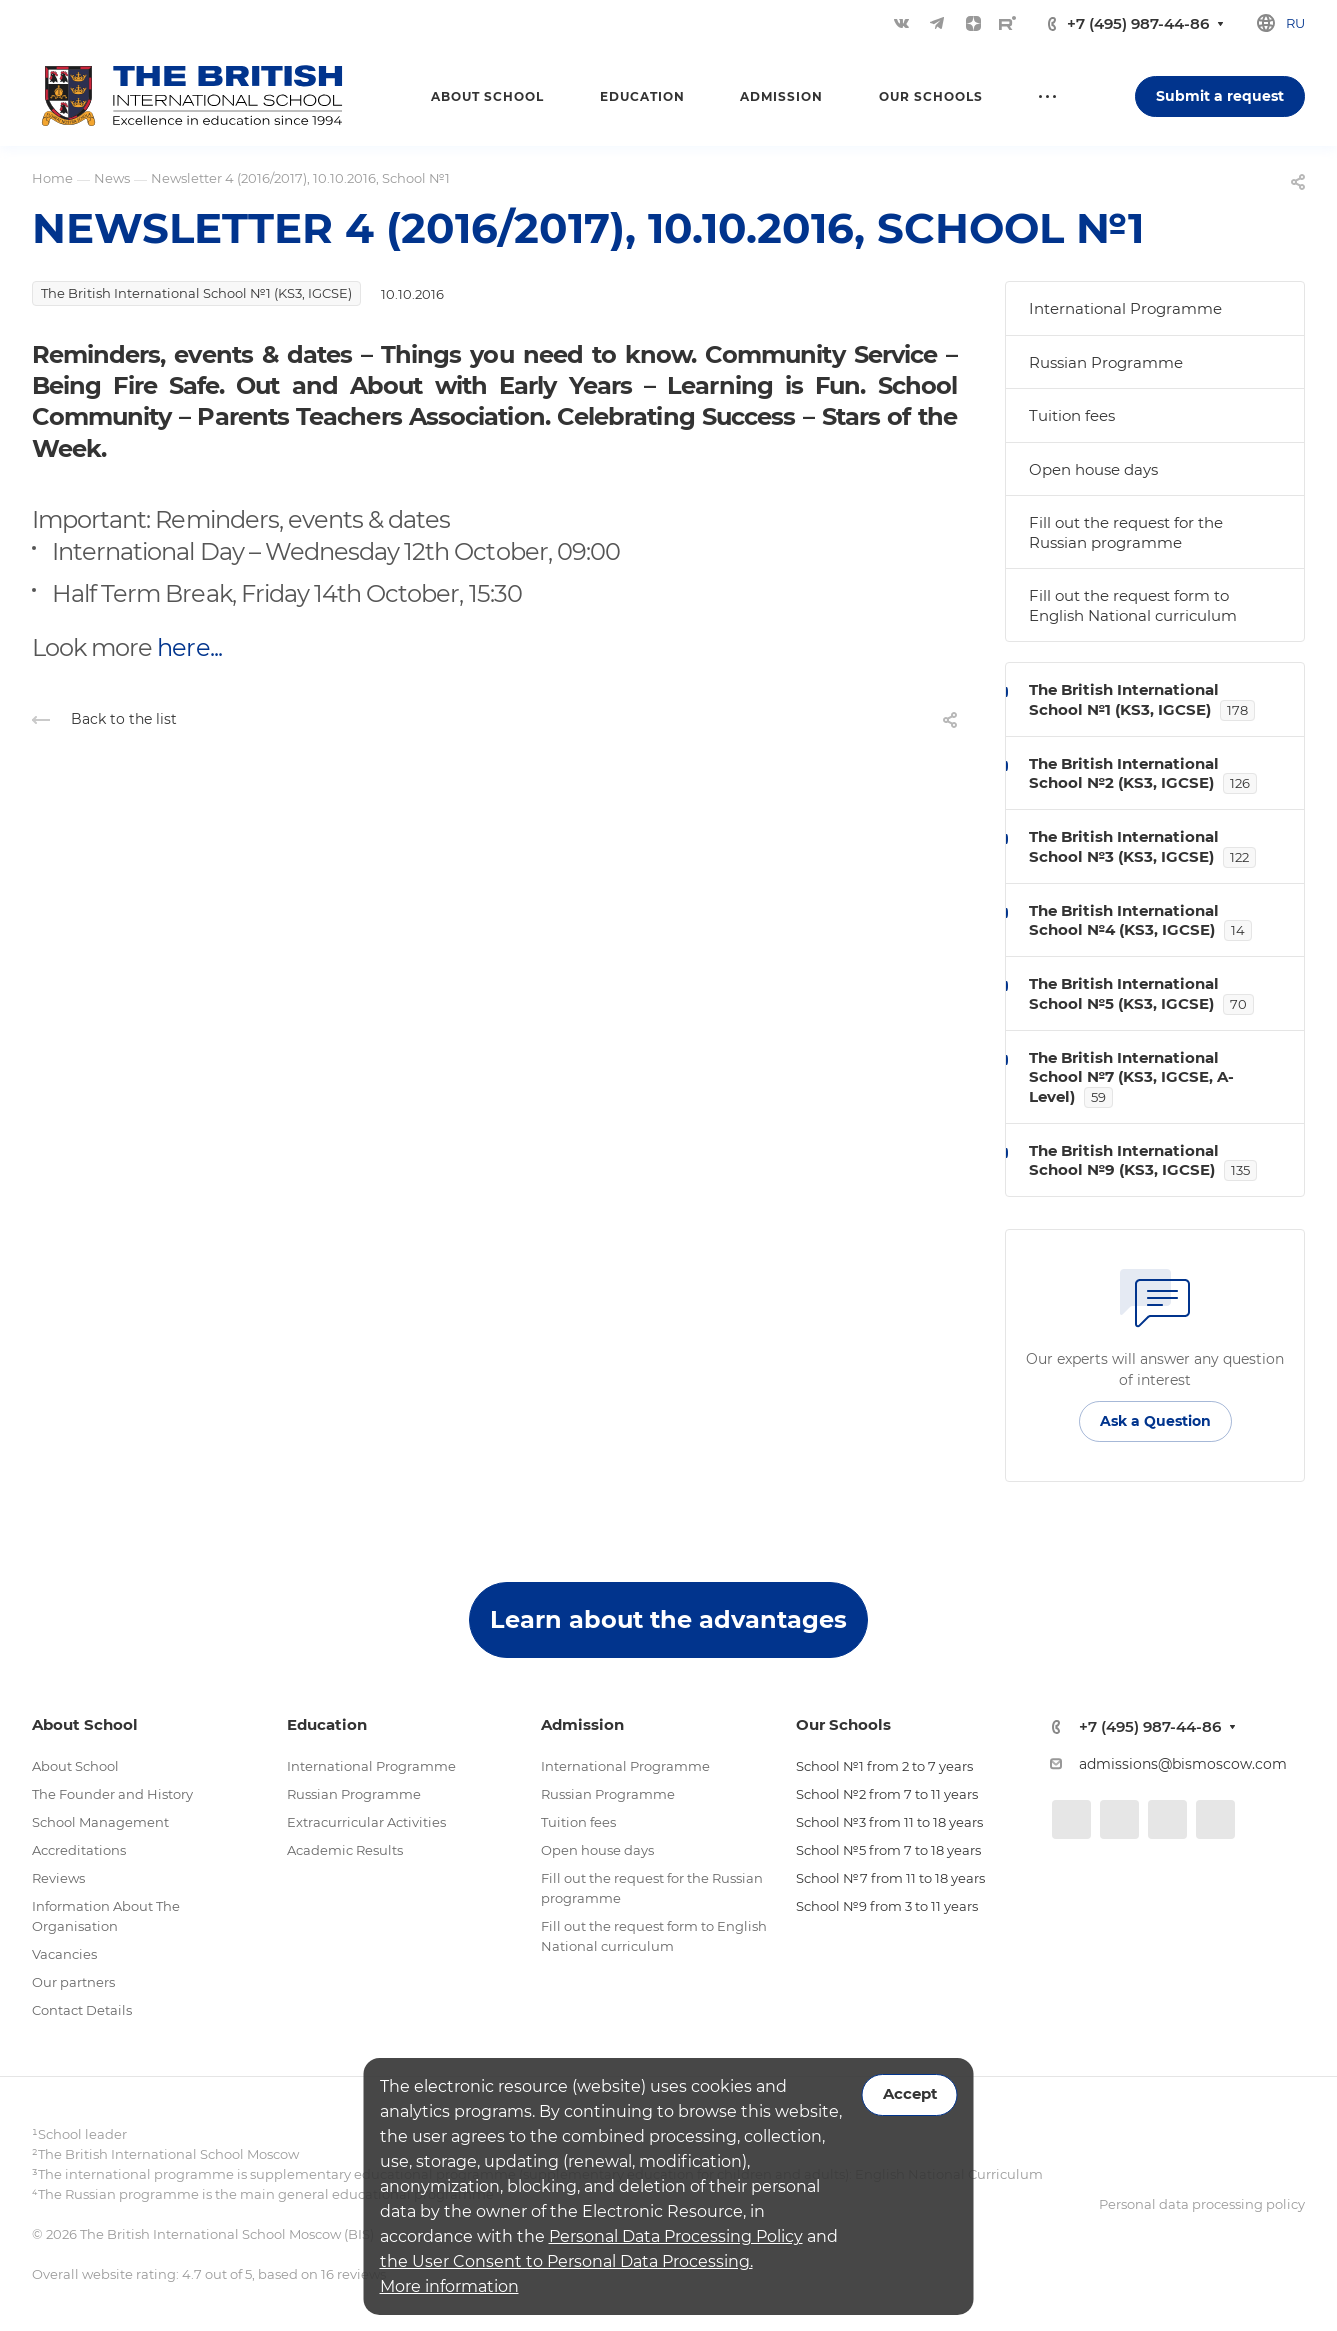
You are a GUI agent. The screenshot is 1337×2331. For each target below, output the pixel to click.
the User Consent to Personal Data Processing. (566, 2261)
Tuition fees (1072, 415)
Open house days (1093, 469)
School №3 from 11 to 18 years (889, 1822)
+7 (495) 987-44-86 (1138, 23)
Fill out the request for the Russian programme (1126, 532)
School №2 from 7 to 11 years (887, 1794)
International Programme (1125, 308)
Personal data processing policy (1202, 2204)
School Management (100, 1822)
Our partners (73, 1982)
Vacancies (64, 1954)
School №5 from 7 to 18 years (888, 1850)
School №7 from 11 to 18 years (890, 1878)
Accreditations (79, 1850)
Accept (910, 2094)
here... (189, 647)
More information (449, 2286)
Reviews (58, 1878)
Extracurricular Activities (366, 1822)
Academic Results (345, 1850)
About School (75, 1766)
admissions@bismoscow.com (1183, 1764)
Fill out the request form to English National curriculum (1133, 605)
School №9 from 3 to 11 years (887, 1906)
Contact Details (82, 2010)
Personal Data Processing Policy (676, 2236)
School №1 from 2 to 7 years (884, 1766)
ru (1295, 23)
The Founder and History (112, 1794)
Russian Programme (1106, 362)
